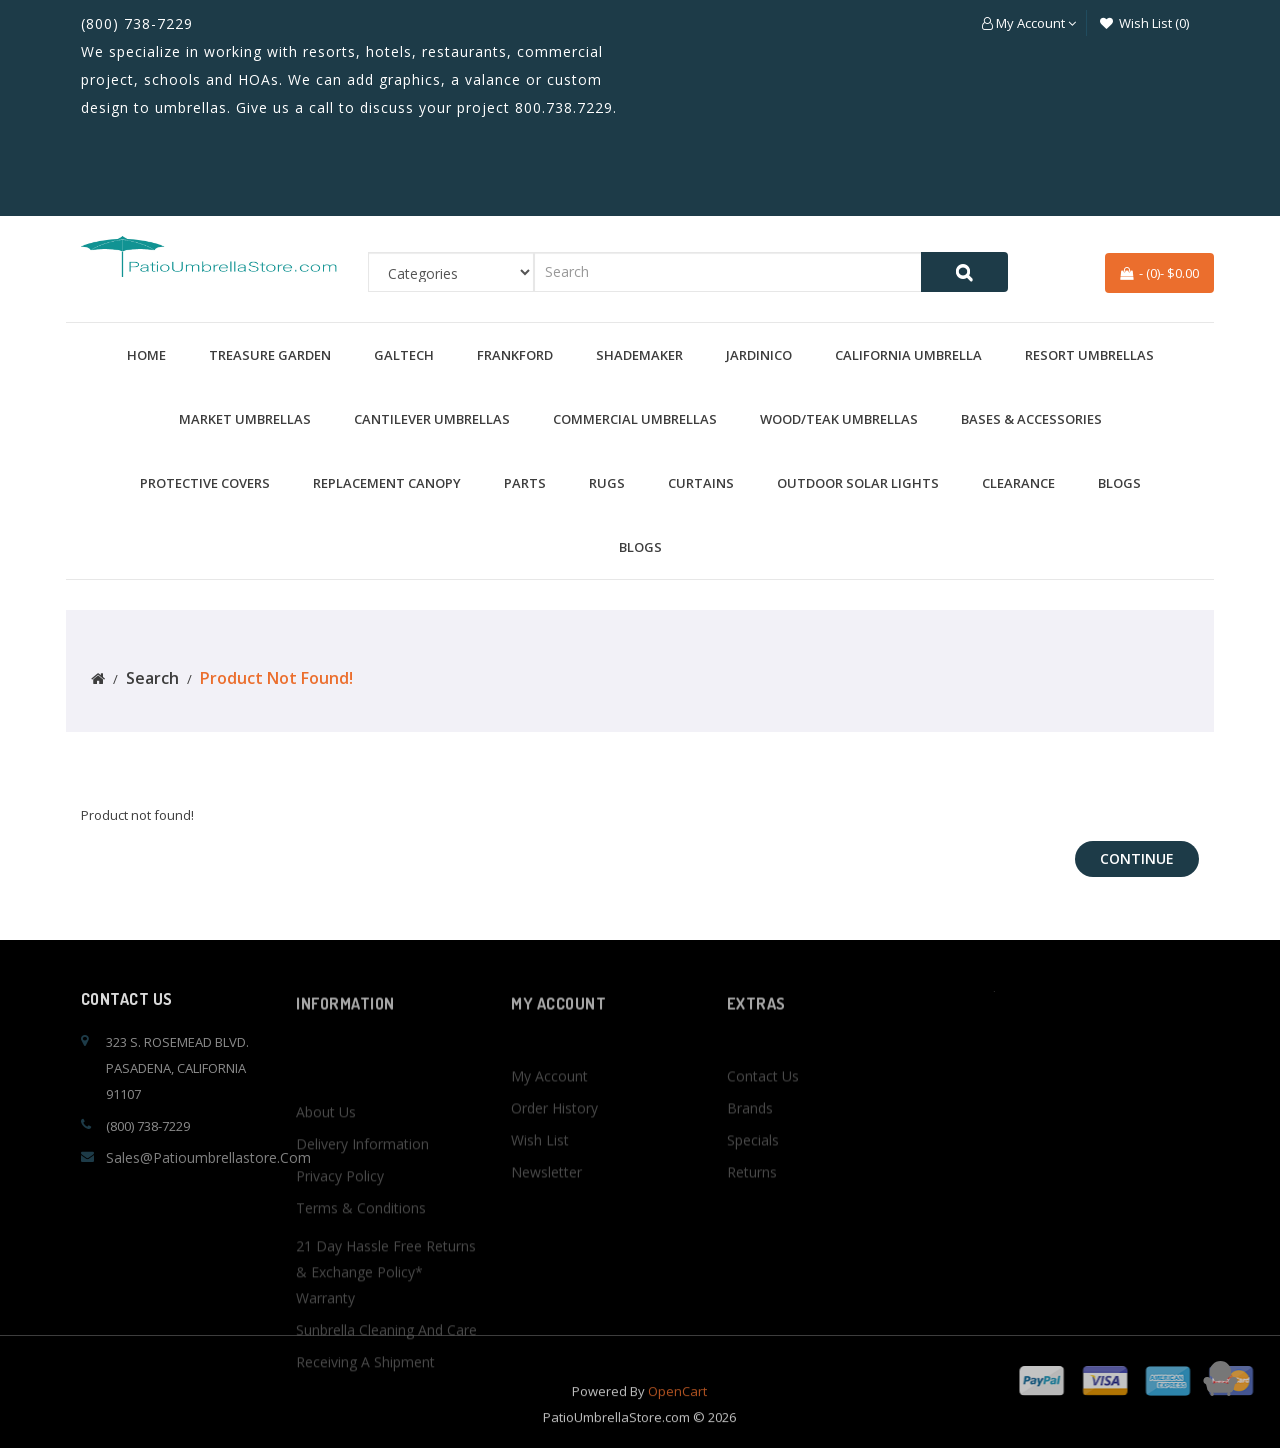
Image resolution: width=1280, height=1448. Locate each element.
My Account (549, 1134)
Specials (753, 1198)
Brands (750, 1166)
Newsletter (546, 1230)
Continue (1137, 858)
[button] (1029, 23)
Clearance (1018, 483)
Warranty (325, 1416)
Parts (525, 483)
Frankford (515, 355)
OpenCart (677, 1411)
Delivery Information (362, 1262)
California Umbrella (908, 355)
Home (146, 355)
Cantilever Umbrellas (432, 419)
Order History (554, 1166)
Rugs (607, 483)
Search (152, 678)
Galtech (404, 355)
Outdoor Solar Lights (858, 483)
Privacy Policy (340, 1294)
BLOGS (1119, 483)
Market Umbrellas (245, 419)
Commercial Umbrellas (635, 419)
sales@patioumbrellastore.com (208, 1157)
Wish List (540, 1198)
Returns (752, 1230)
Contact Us (763, 1134)
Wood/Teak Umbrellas (839, 419)
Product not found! (276, 678)
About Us (326, 1230)
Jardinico (759, 355)
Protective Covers (205, 483)
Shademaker (639, 355)
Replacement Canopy (387, 483)
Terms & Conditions (361, 1326)
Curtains (701, 483)
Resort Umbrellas (1089, 355)
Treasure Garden (270, 355)
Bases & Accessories (1031, 419)
